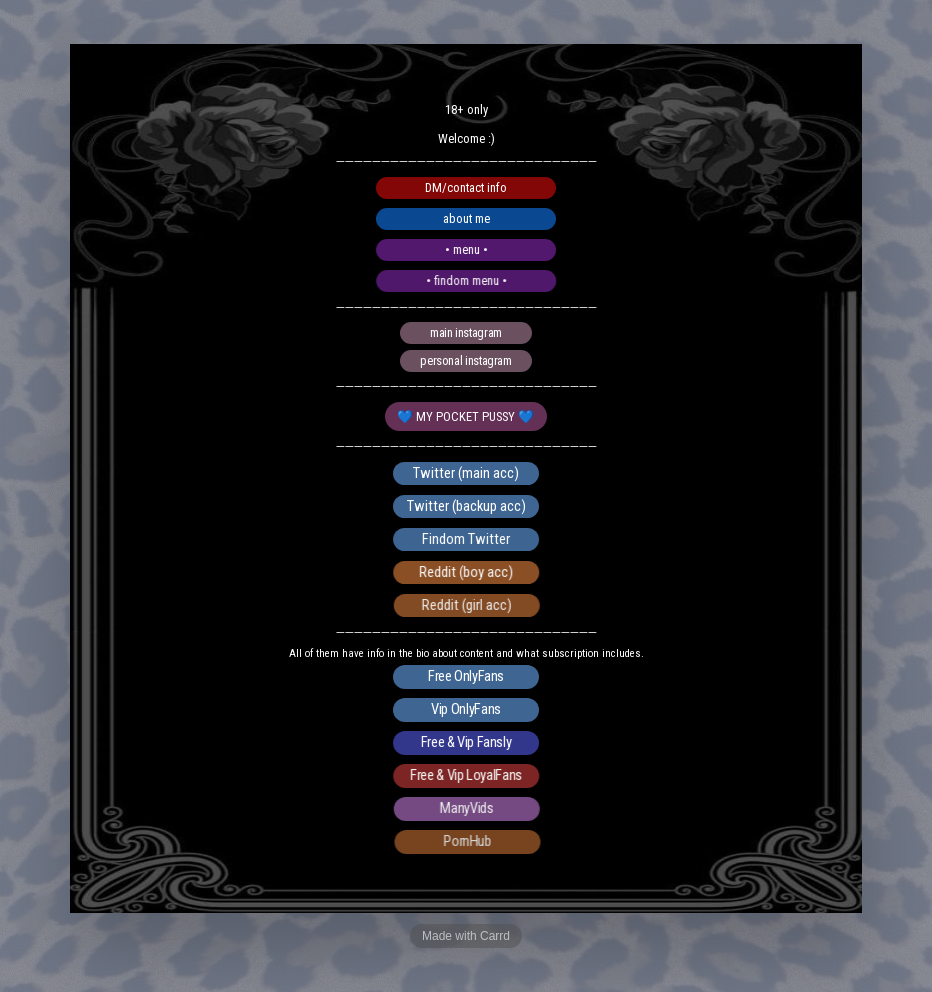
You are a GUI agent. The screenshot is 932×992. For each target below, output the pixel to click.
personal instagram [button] (466, 360)
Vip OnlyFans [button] (467, 710)
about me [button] (466, 218)
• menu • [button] (467, 249)
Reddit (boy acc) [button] (469, 572)
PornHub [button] (473, 842)
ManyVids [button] (471, 809)
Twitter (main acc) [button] (466, 473)
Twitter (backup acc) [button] (466, 506)
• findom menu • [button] (469, 280)
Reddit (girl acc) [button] (471, 605)
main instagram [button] (466, 333)
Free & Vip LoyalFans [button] (469, 776)
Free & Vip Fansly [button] (467, 743)
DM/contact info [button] (466, 187)
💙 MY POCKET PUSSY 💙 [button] (466, 416)
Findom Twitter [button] (468, 539)
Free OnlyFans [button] (466, 677)
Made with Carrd (466, 936)
